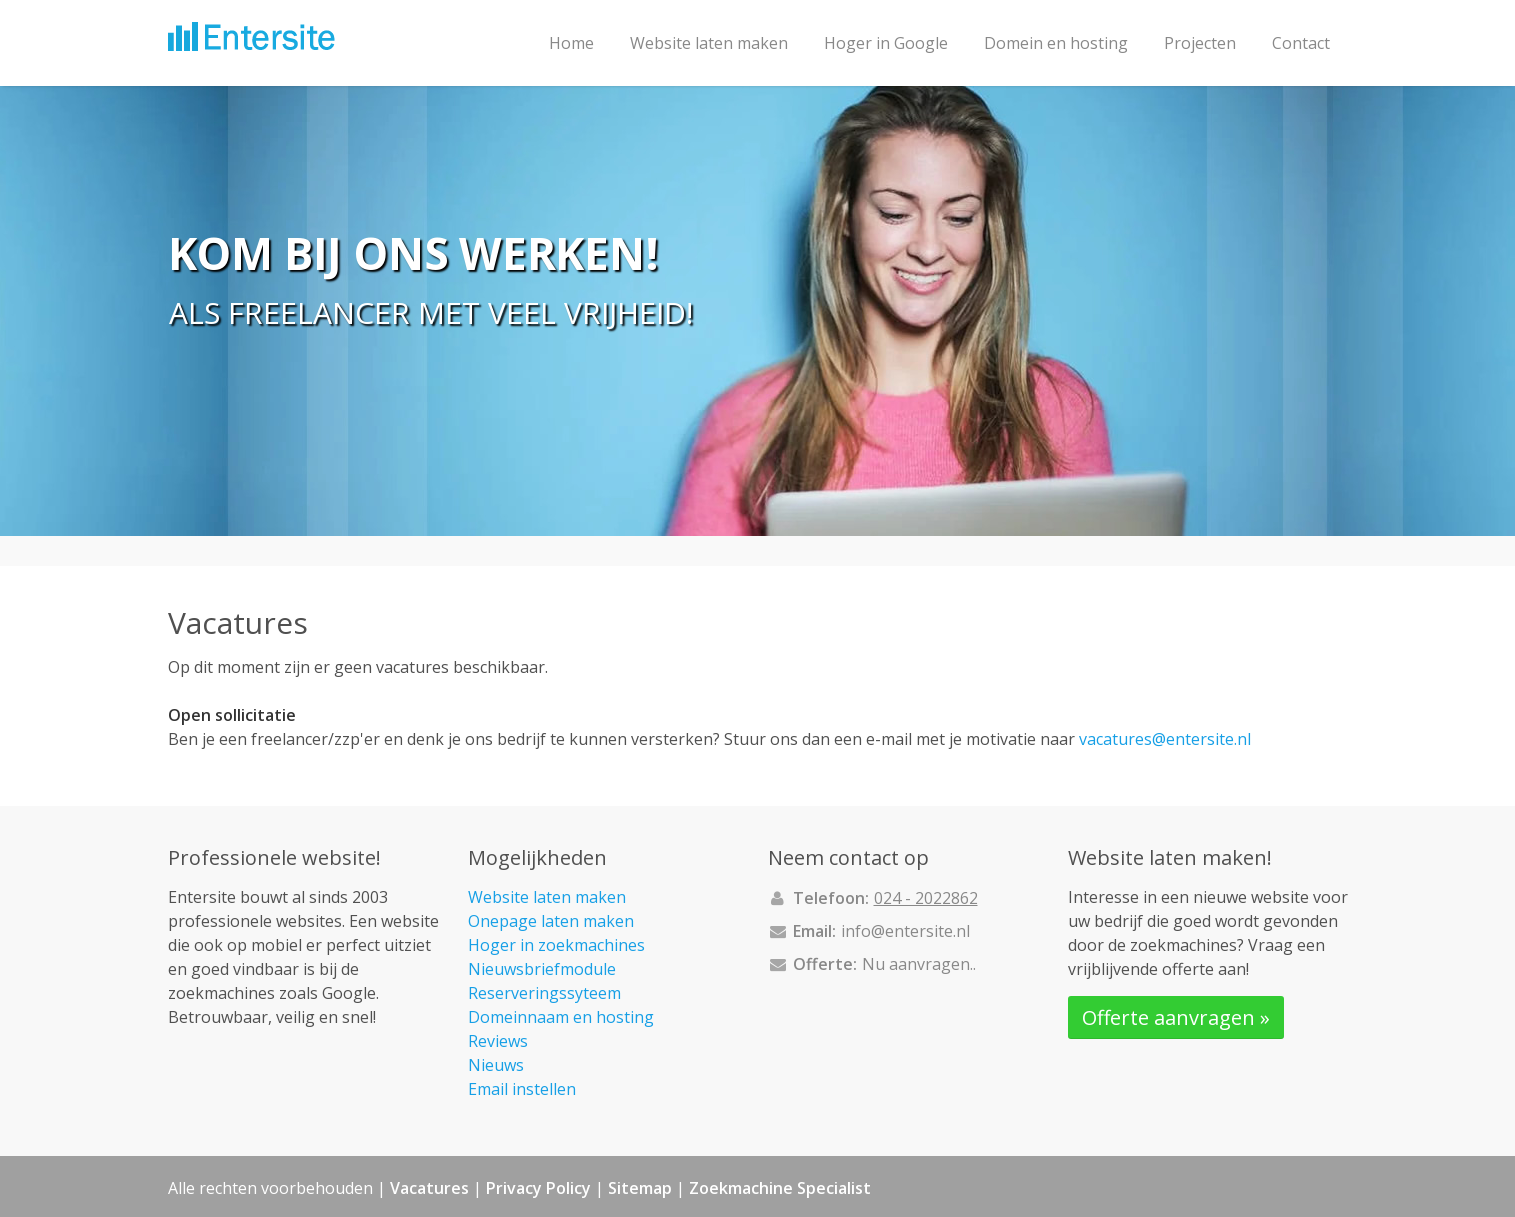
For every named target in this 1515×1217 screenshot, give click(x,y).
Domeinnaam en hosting (561, 1017)
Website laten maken (709, 43)
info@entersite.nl (905, 931)
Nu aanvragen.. (919, 964)
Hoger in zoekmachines (556, 945)
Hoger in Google (886, 43)
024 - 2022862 (926, 898)
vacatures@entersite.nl (1165, 739)
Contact (1301, 43)
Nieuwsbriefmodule (542, 969)
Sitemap (640, 1188)
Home (571, 43)
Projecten (1200, 43)
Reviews (498, 1041)
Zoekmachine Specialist (780, 1188)
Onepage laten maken (551, 921)
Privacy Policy (538, 1188)
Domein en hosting (1056, 43)
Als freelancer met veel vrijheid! (431, 313)
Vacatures (429, 1188)
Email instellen (522, 1089)
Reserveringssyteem (544, 993)
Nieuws (496, 1065)
